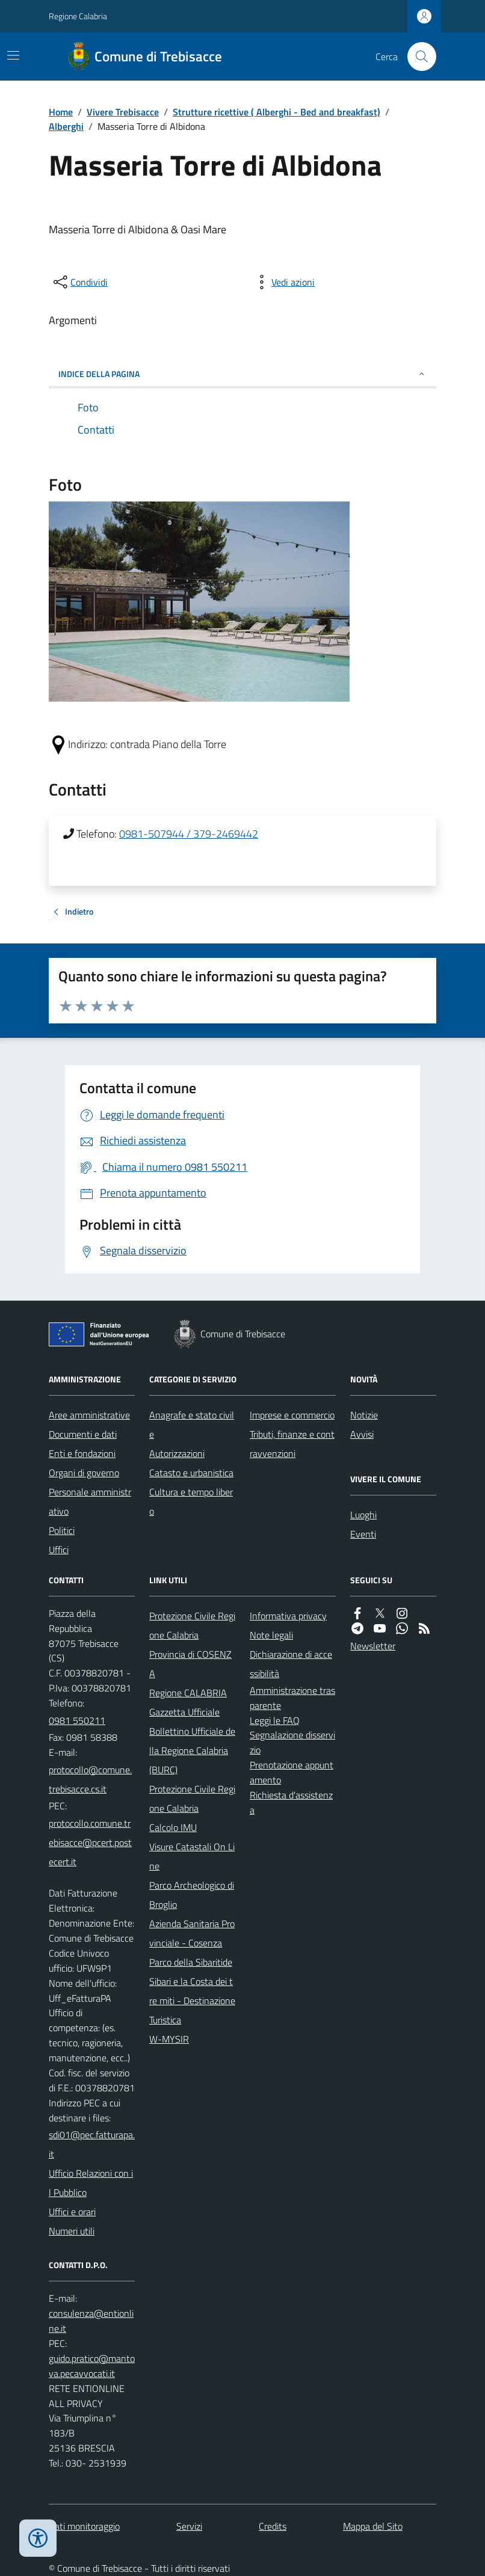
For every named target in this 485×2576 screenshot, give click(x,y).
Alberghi (66, 126)
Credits (272, 2526)
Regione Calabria (78, 16)
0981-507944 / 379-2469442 (188, 834)
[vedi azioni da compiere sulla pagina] (283, 282)
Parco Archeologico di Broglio (191, 1895)
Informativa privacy (288, 1615)
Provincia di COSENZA (190, 1664)
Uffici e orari (72, 2211)
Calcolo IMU (173, 1827)
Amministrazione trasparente (292, 1698)
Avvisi (362, 1434)
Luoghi (363, 1514)
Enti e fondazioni (82, 1453)
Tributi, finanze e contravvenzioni (292, 1444)
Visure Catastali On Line (192, 1856)
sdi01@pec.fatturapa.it (92, 2144)
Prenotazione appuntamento (291, 1772)
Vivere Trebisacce (123, 112)
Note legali (271, 1635)
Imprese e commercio (292, 1415)
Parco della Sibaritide (190, 1962)
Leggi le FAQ (275, 1720)
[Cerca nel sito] (417, 56)
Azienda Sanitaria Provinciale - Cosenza (192, 1933)
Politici (62, 1530)
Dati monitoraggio (84, 2526)
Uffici (59, 1549)
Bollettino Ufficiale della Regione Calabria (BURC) (192, 1750)
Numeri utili (71, 2231)
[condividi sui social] (79, 282)
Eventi (363, 1534)
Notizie (364, 1415)
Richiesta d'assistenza (291, 1802)
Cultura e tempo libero (191, 1501)
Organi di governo (84, 1472)
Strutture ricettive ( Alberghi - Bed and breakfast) (276, 112)
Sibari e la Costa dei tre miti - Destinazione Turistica (192, 2000)
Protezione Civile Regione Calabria (192, 1625)
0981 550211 (77, 1720)
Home (61, 112)
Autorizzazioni (177, 1453)
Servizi (189, 2526)
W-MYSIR (169, 2039)
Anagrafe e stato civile (191, 1424)
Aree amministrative (89, 1415)
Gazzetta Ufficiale (184, 1712)
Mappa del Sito (373, 2526)
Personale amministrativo (90, 1501)
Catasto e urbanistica (191, 1472)
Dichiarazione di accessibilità (291, 1664)
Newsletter (372, 1646)
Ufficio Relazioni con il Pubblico (91, 2183)
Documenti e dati (83, 1434)
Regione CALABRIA (188, 1692)
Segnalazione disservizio (292, 1742)
